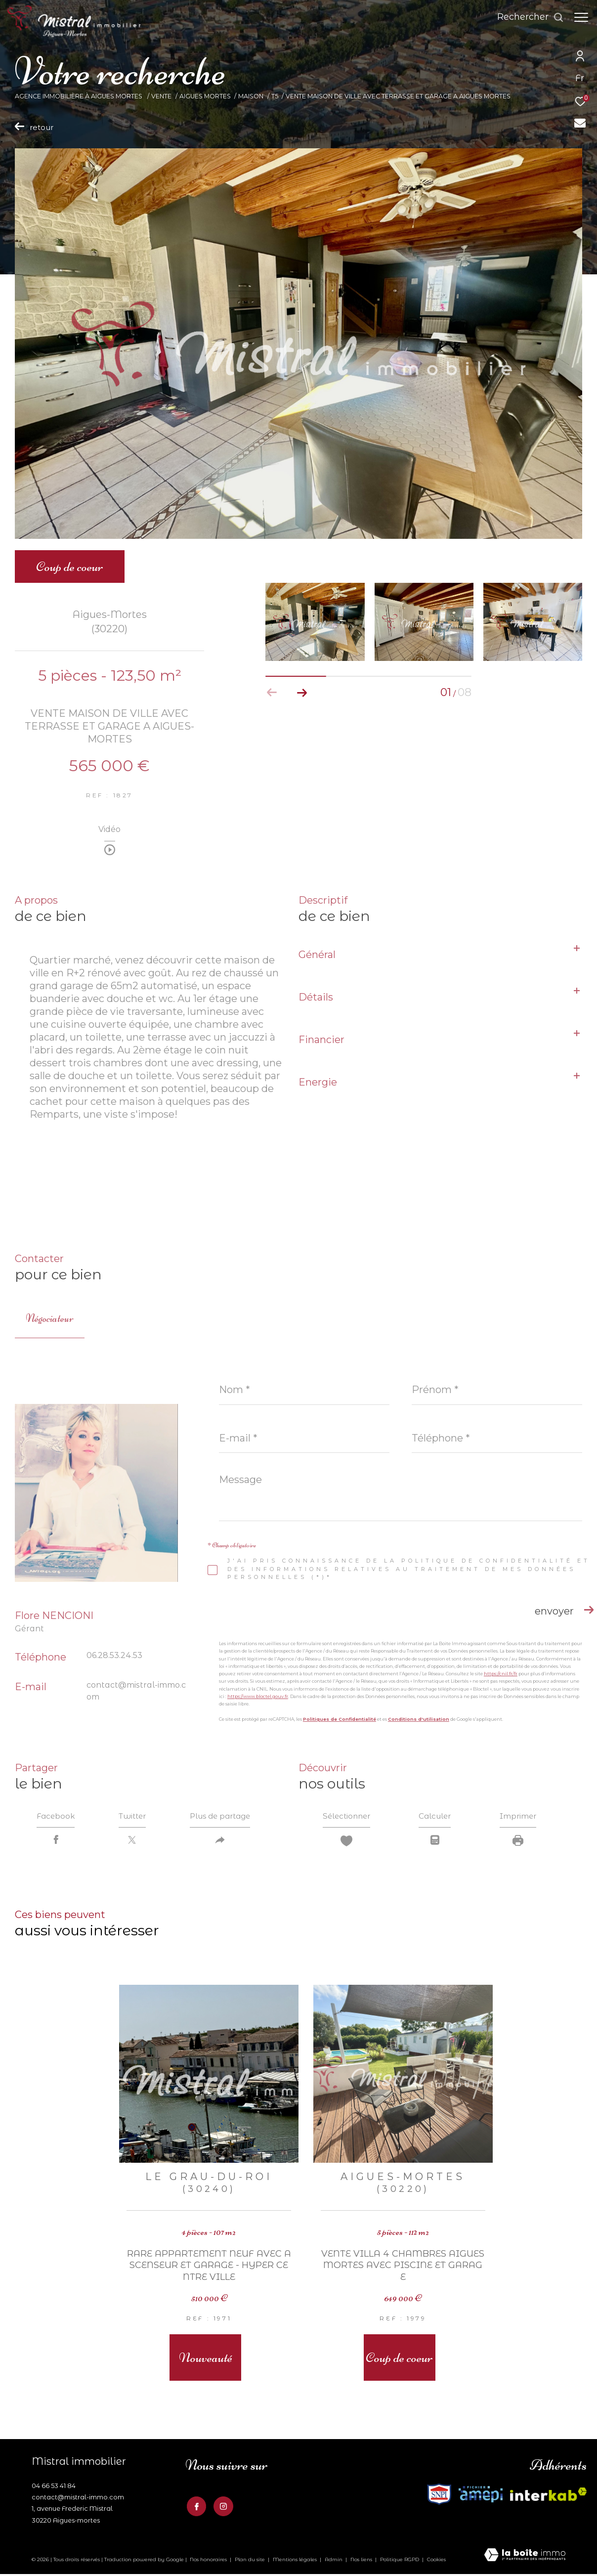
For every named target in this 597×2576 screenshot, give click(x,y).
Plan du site (250, 2561)
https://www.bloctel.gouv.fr (257, 1696)
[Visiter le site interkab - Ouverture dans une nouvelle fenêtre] (439, 2496)
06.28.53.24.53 (114, 1655)
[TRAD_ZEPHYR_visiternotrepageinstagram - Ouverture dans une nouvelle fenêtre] (222, 2507)
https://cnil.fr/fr (500, 1673)
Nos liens (362, 2561)
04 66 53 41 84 (54, 2487)
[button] (301, 692)
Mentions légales (295, 2561)
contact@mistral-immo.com (78, 2499)
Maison (250, 96)
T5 (274, 96)
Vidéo (109, 830)
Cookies (436, 2561)
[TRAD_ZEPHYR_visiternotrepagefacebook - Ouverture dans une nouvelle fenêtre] (195, 2507)
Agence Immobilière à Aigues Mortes (79, 96)
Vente (161, 96)
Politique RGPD (399, 2561)
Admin (334, 2561)
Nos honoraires (208, 2561)
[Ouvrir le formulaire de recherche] (525, 17)
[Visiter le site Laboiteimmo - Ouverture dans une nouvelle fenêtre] (524, 2557)
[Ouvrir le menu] (581, 17)
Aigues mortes (205, 96)
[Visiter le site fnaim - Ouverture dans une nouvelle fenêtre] (481, 2496)
